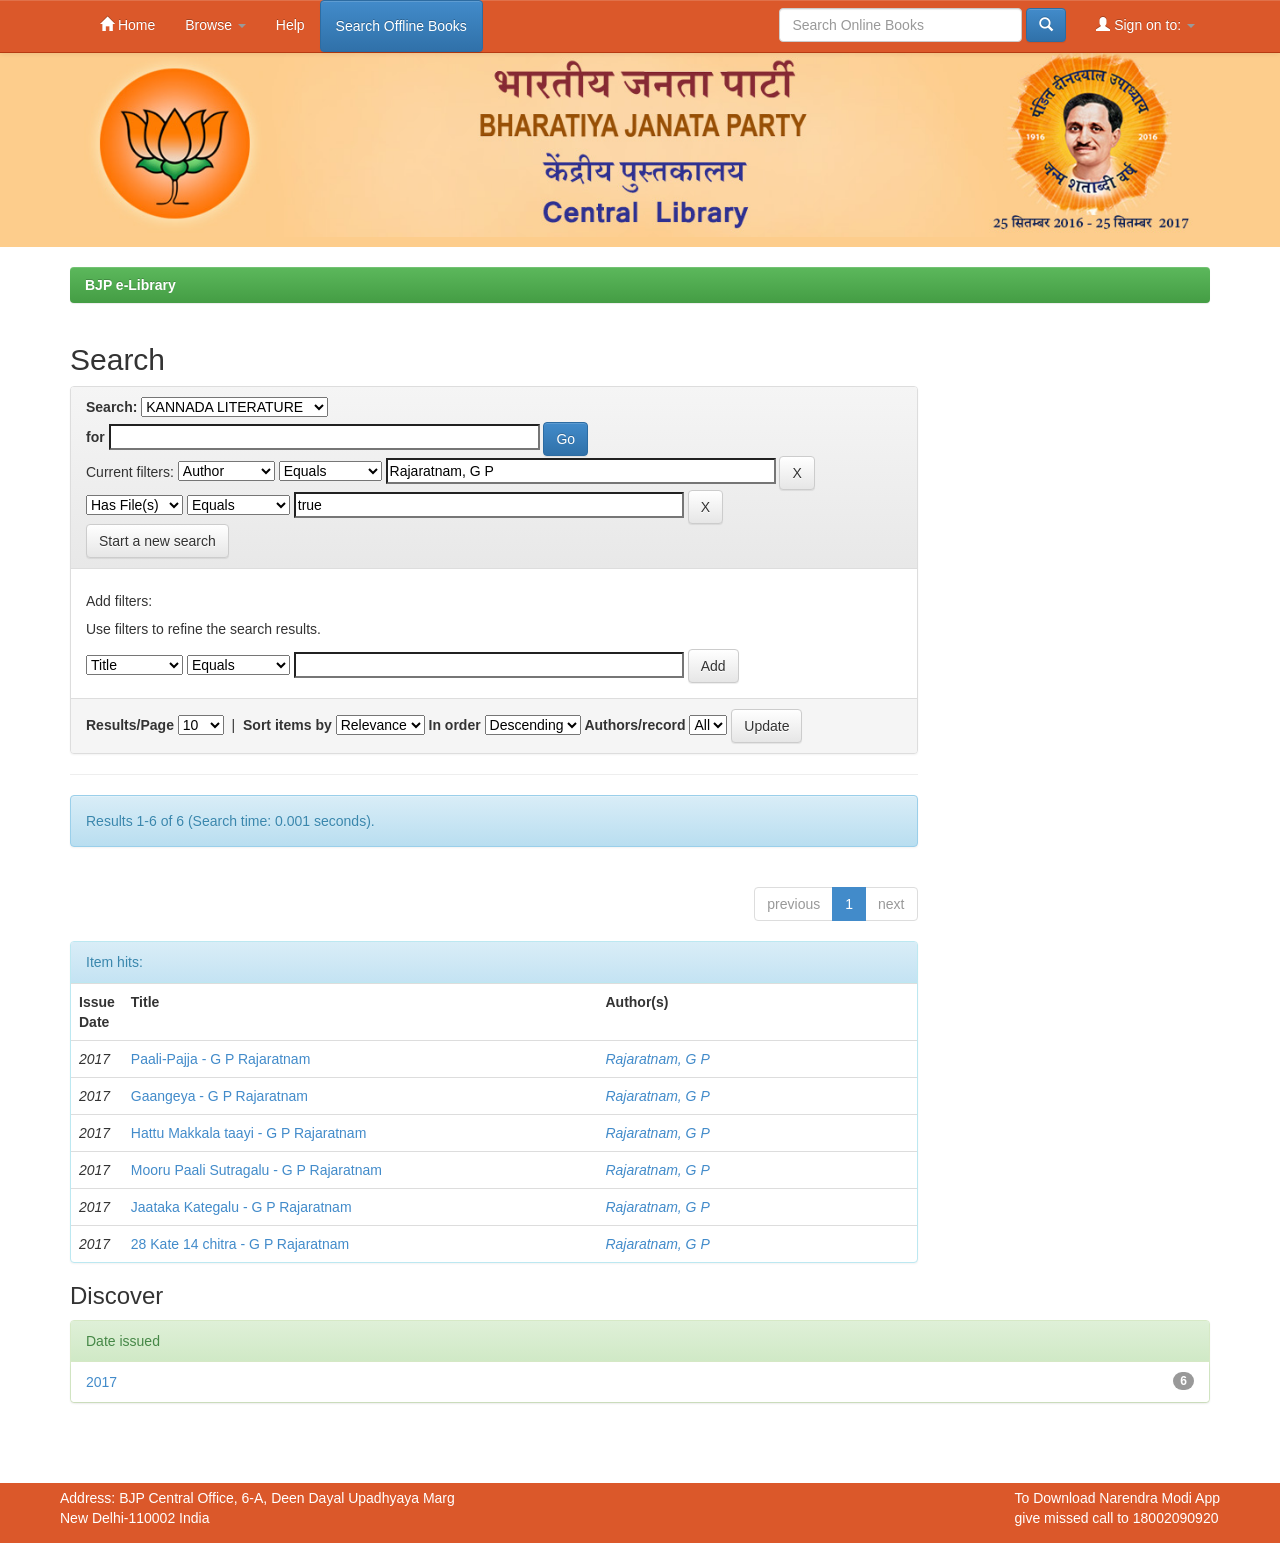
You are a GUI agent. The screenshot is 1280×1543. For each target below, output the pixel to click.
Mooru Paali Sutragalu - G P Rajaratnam (256, 1170)
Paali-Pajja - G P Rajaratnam (220, 1059)
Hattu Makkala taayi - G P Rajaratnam (249, 1133)
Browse (215, 25)
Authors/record (634, 725)
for (95, 437)
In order (455, 725)
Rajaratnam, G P (657, 1059)
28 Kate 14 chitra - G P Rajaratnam (240, 1244)
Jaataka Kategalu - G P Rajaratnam (241, 1207)
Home (127, 24)
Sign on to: (1145, 24)
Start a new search (157, 541)
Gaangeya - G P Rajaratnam (219, 1096)
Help (290, 25)
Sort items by (287, 725)
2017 (101, 1382)
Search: (111, 407)
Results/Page (130, 725)
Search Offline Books (401, 26)
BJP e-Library (130, 285)
